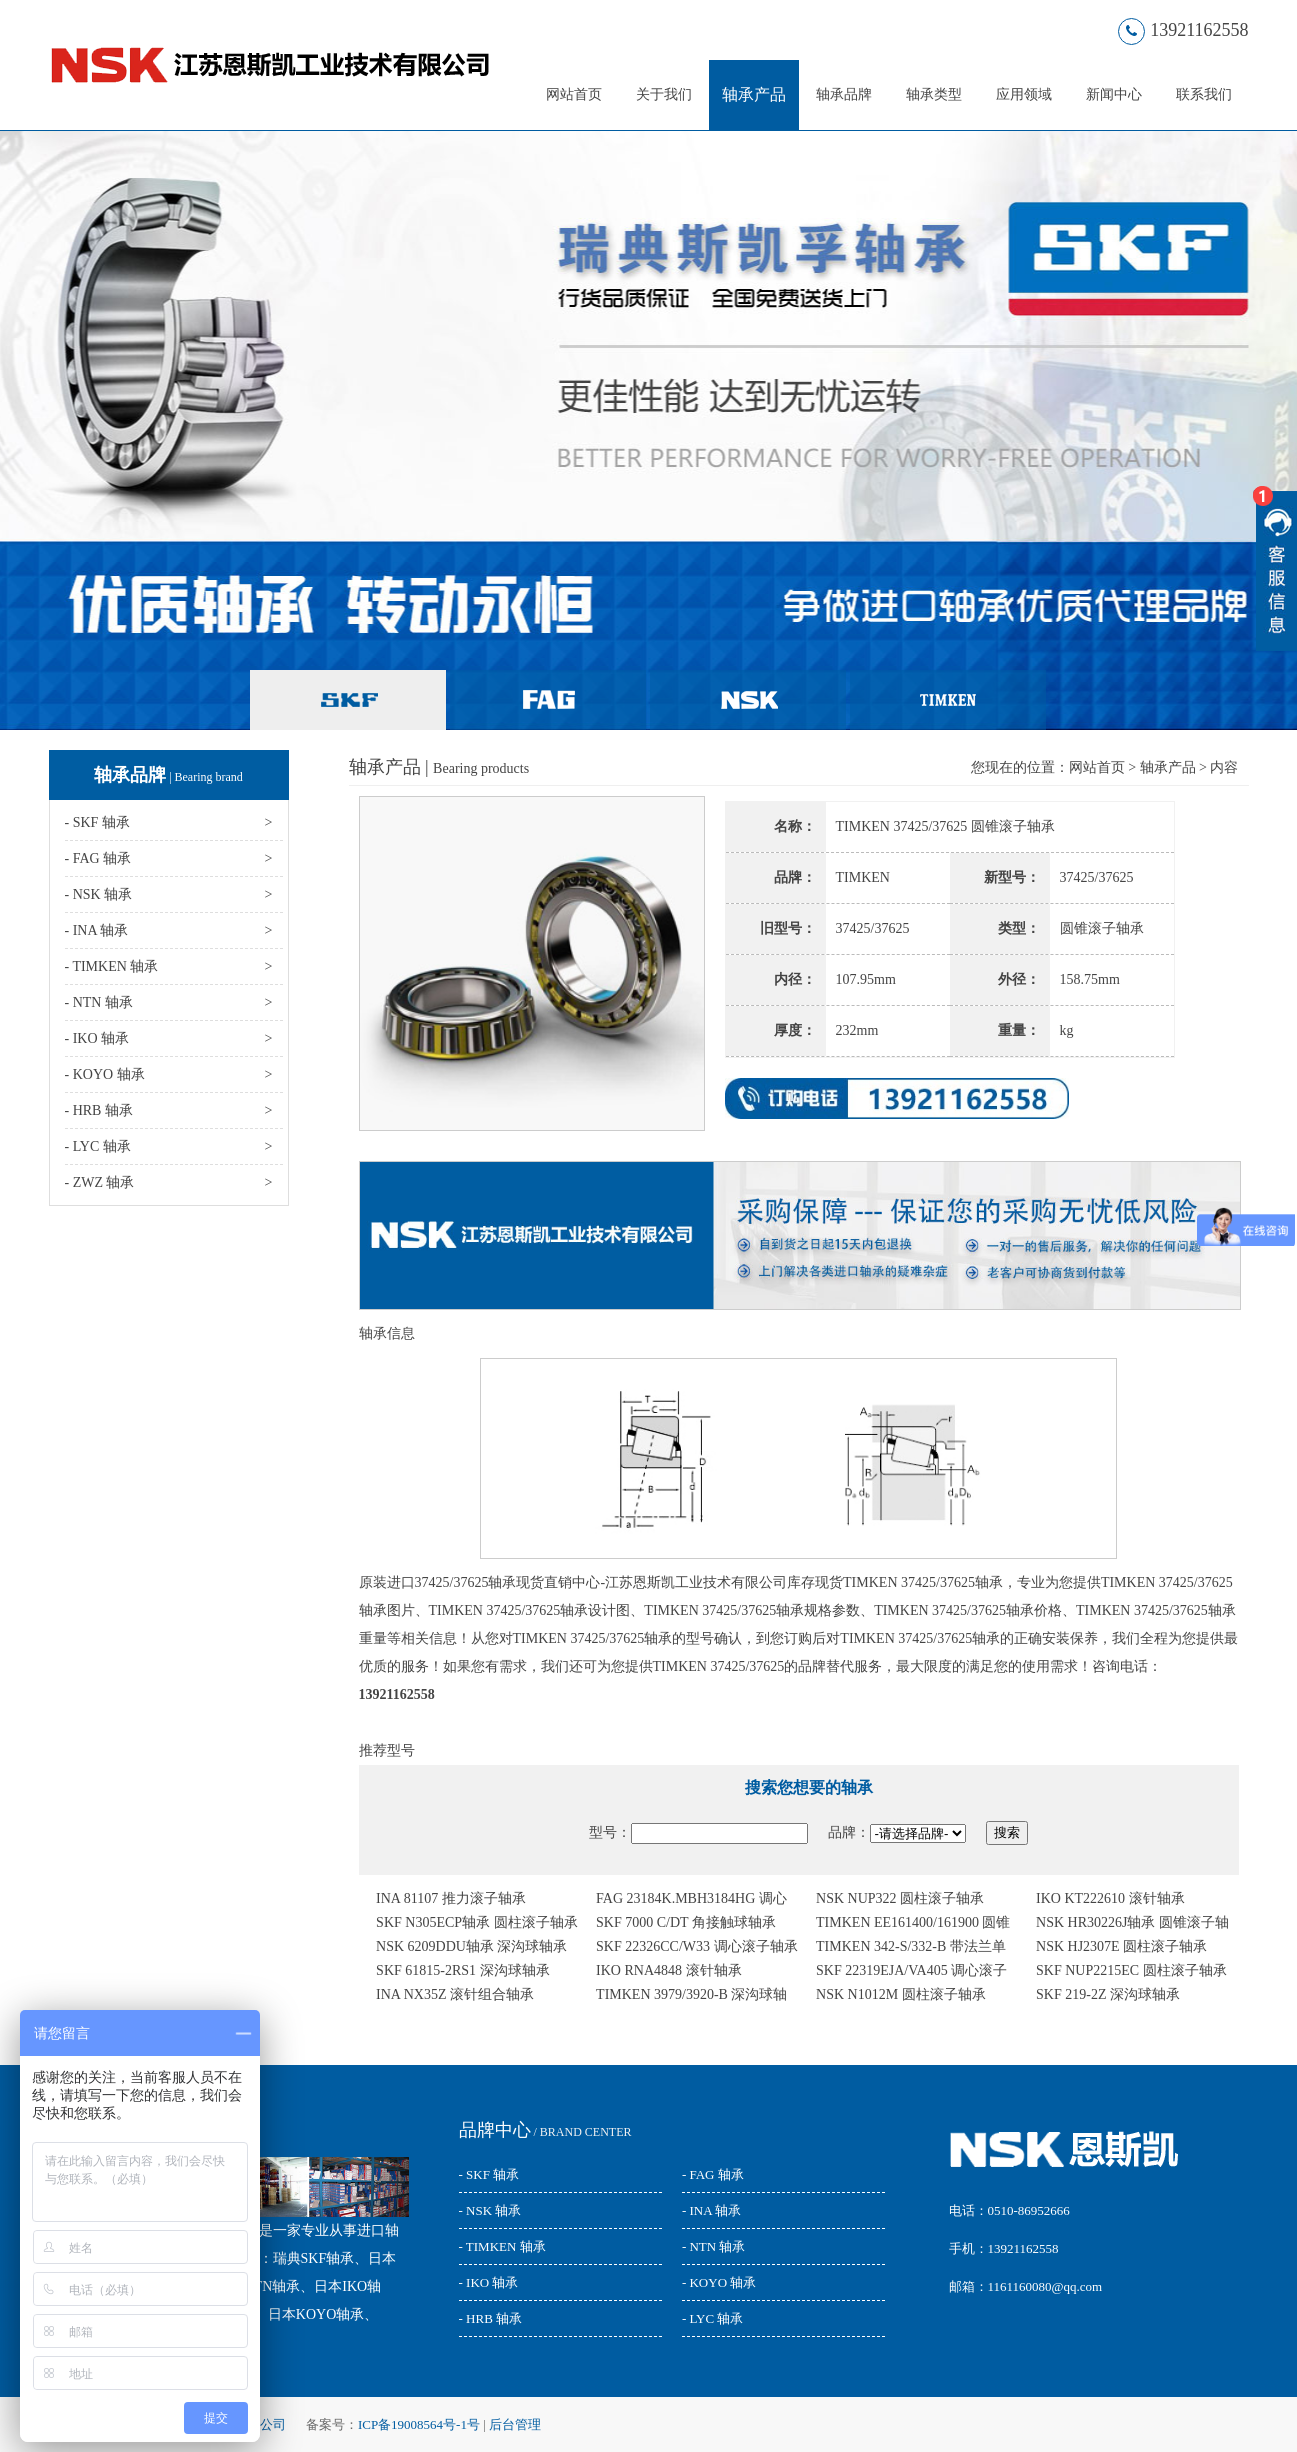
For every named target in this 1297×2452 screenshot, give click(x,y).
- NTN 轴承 (714, 2246)
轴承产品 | (439, 767)
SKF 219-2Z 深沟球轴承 (1108, 1994)
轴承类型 (934, 94)
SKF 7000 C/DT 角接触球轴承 (686, 1922)
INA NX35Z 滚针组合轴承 (455, 1994)
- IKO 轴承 (489, 2282)
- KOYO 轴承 (719, 2282)
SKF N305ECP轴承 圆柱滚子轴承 (476, 1922)
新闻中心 (1114, 94)
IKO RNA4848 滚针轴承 (668, 1970)
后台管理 (515, 2424)
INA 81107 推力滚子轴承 (451, 1898)
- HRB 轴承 (491, 2318)
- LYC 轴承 (713, 2318)
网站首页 (574, 94)
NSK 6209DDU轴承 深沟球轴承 (471, 1946)
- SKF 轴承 (489, 2174)
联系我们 (1204, 94)
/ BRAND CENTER (545, 2132)
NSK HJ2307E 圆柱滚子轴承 (1121, 1946)
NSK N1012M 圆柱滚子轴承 (901, 1994)
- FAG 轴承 (713, 2174)
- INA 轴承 (711, 2210)
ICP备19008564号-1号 (419, 2424)
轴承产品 (754, 94)
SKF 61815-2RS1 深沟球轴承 (462, 1970)
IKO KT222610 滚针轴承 (1110, 1898)
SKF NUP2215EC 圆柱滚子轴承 (1131, 1970)
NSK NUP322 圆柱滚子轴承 (900, 1898)
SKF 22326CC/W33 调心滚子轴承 (696, 1946)
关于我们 (664, 94)
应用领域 (1024, 94)
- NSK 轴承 (490, 2210)
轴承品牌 (844, 94)
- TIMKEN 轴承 (502, 2246)
